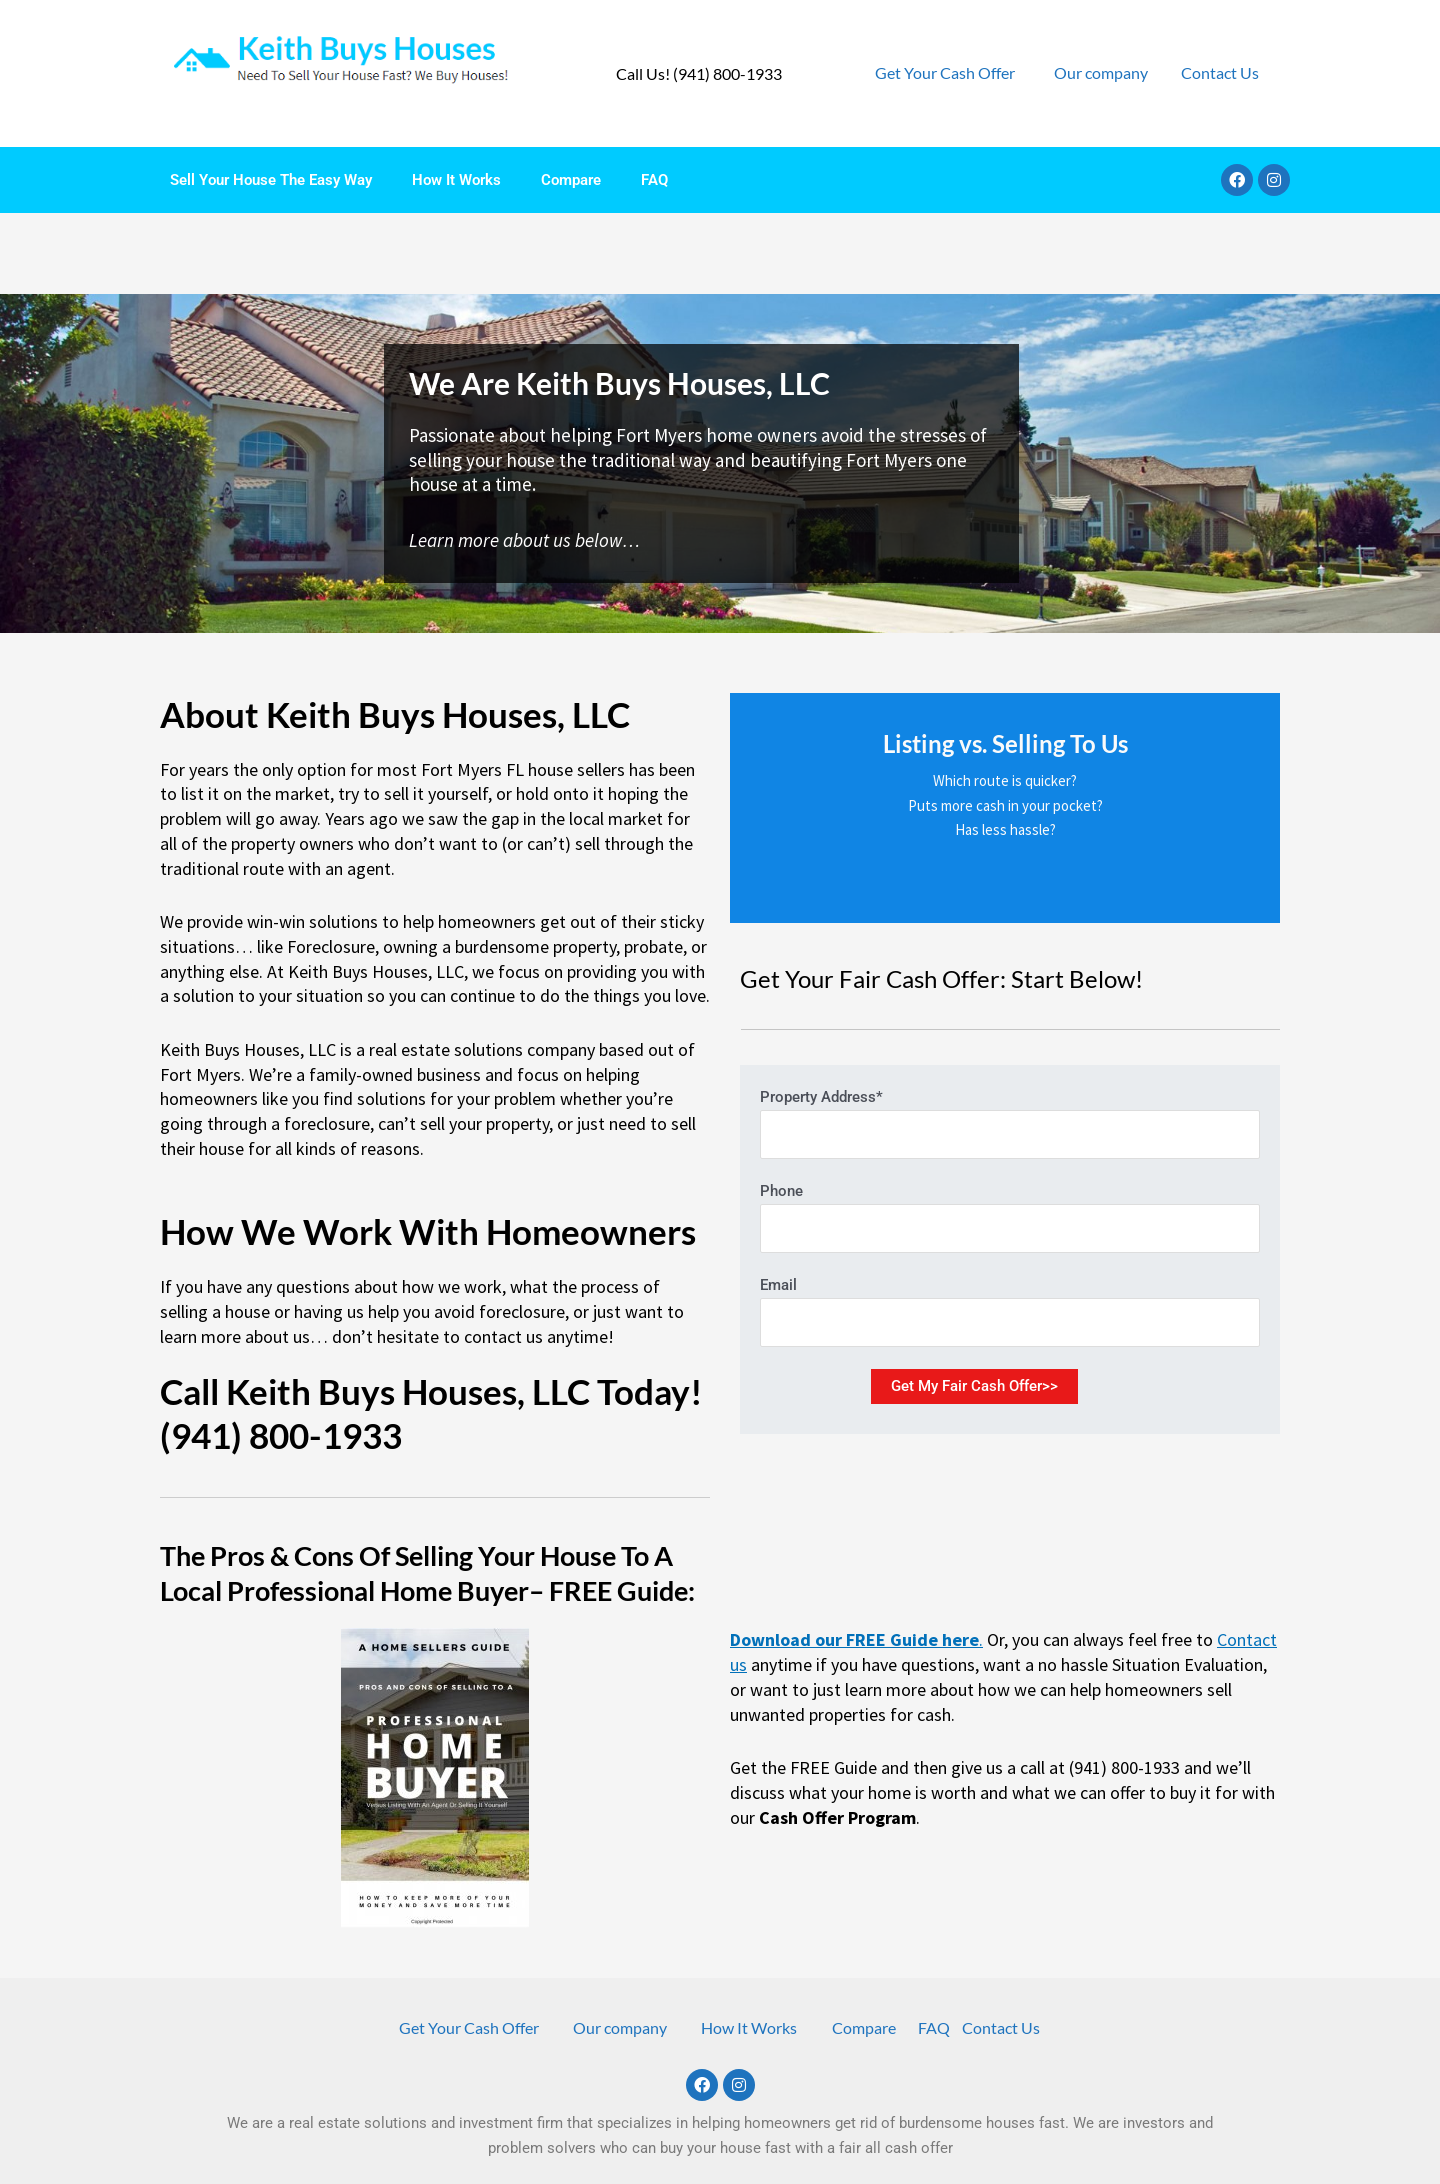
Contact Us (1220, 72)
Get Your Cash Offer (945, 72)
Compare (571, 180)
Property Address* (1010, 1042)
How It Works (456, 180)
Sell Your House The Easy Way (271, 180)
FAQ (654, 180)
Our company (1101, 72)
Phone (1010, 1136)
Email (1010, 1230)
